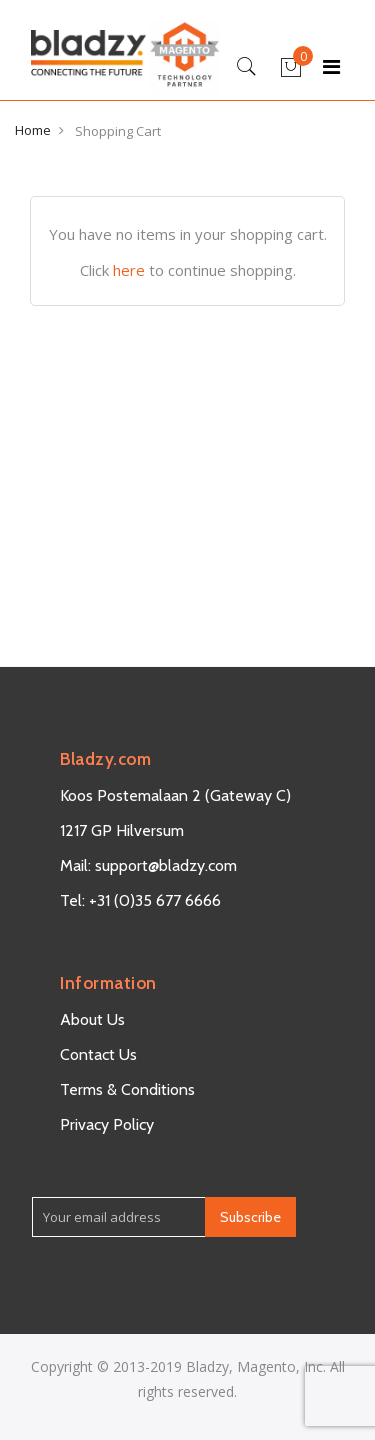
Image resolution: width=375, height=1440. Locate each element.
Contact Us (98, 1054)
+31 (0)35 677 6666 (155, 900)
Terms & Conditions (127, 1089)
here (129, 270)
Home (33, 130)
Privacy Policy (107, 1124)
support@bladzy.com (166, 865)
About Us (92, 1019)
